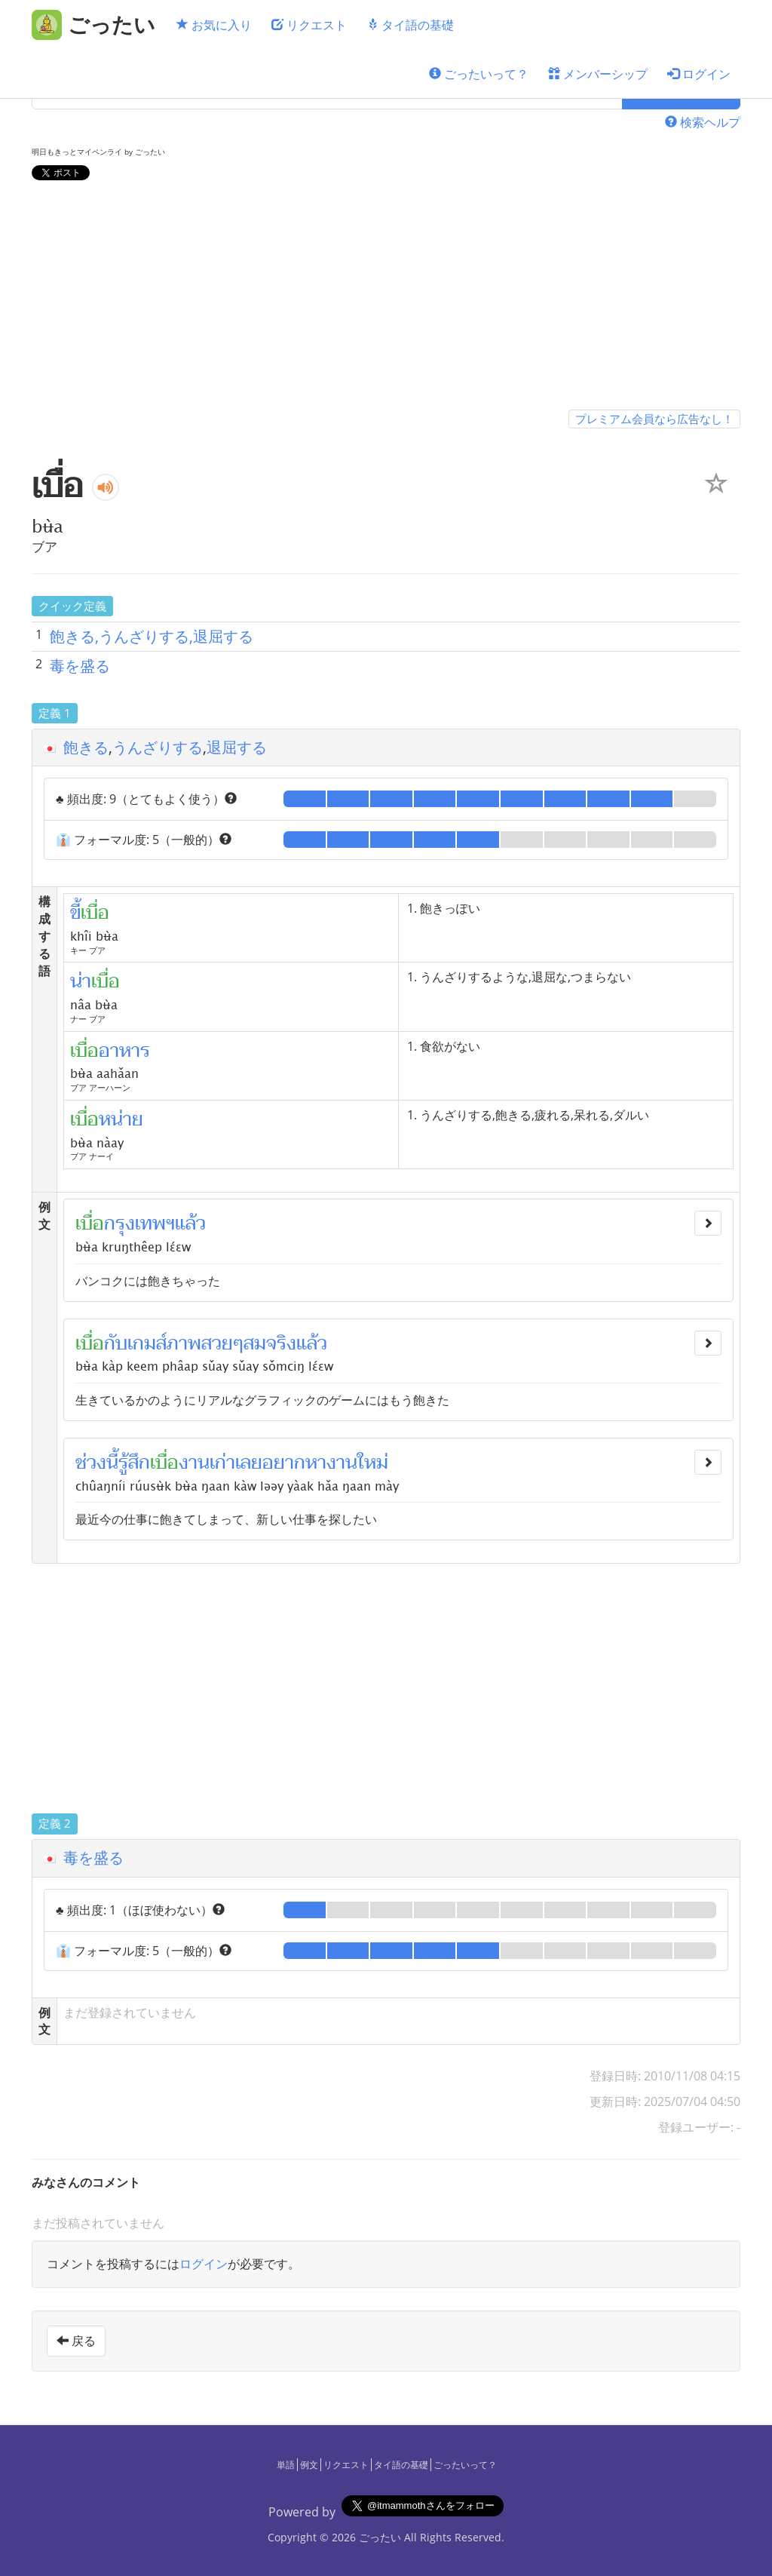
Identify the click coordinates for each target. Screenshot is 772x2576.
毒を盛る (80, 666)
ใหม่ (372, 1462)
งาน (194, 1462)
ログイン (699, 74)
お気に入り (214, 25)
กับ (115, 1343)
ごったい (380, 2537)
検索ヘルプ (702, 122)
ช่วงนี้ (96, 1462)
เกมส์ (147, 1343)
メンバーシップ (598, 74)
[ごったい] (93, 24)
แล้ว (190, 1223)
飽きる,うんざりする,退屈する (151, 636)
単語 (286, 2464)
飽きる (86, 747)
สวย (217, 1343)
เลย (248, 1462)
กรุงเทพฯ (139, 1223)
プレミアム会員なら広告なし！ (654, 418)
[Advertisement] (386, 298)
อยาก (283, 1462)
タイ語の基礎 (410, 25)
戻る (76, 2340)
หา (315, 1462)
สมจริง (270, 1343)
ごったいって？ (478, 74)
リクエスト (309, 25)
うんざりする (157, 747)
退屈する (237, 747)
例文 (309, 2464)
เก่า (222, 1462)
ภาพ (184, 1343)
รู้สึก (134, 1462)
